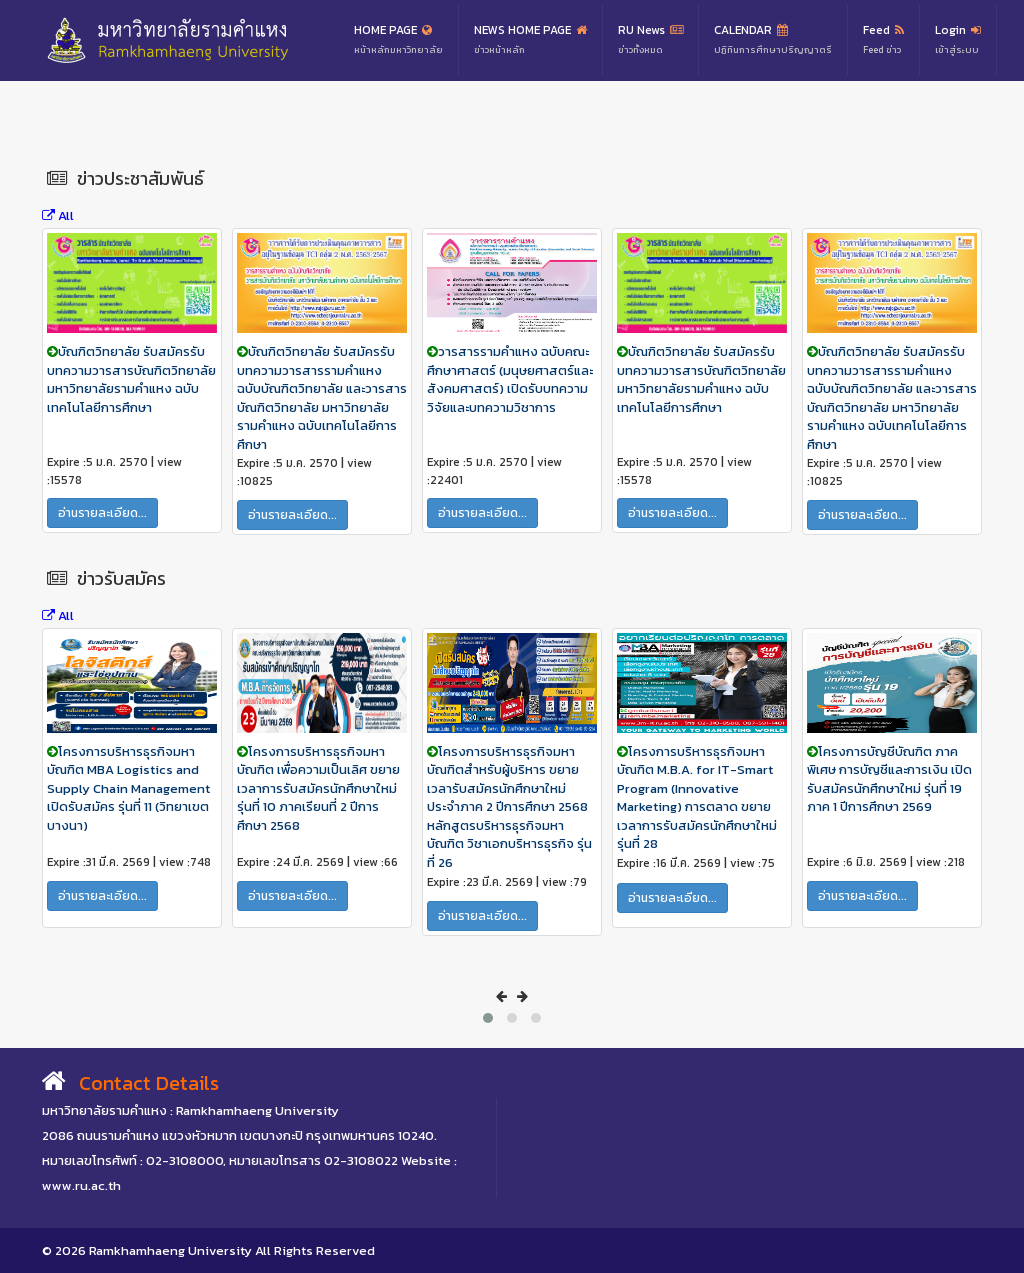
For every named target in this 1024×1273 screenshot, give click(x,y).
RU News (650, 40)
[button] (488, 1018)
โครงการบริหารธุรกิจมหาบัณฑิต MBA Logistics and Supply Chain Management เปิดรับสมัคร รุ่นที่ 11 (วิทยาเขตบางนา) (128, 788)
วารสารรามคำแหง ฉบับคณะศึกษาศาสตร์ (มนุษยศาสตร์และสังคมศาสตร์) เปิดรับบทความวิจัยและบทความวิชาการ (510, 379)
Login (958, 40)
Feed (883, 40)
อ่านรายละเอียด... (102, 513)
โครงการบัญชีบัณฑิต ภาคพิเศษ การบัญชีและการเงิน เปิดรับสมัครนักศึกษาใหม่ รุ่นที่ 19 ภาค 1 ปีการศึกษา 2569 (889, 779)
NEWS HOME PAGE (530, 40)
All (58, 215)
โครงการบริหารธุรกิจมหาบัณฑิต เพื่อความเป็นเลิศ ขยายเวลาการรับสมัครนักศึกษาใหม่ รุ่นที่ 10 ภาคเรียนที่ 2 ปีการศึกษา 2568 (318, 788)
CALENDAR (773, 40)
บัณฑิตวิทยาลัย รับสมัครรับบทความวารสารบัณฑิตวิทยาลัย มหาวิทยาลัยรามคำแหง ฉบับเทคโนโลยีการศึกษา (131, 379)
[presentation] (501, 996)
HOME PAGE (398, 40)
